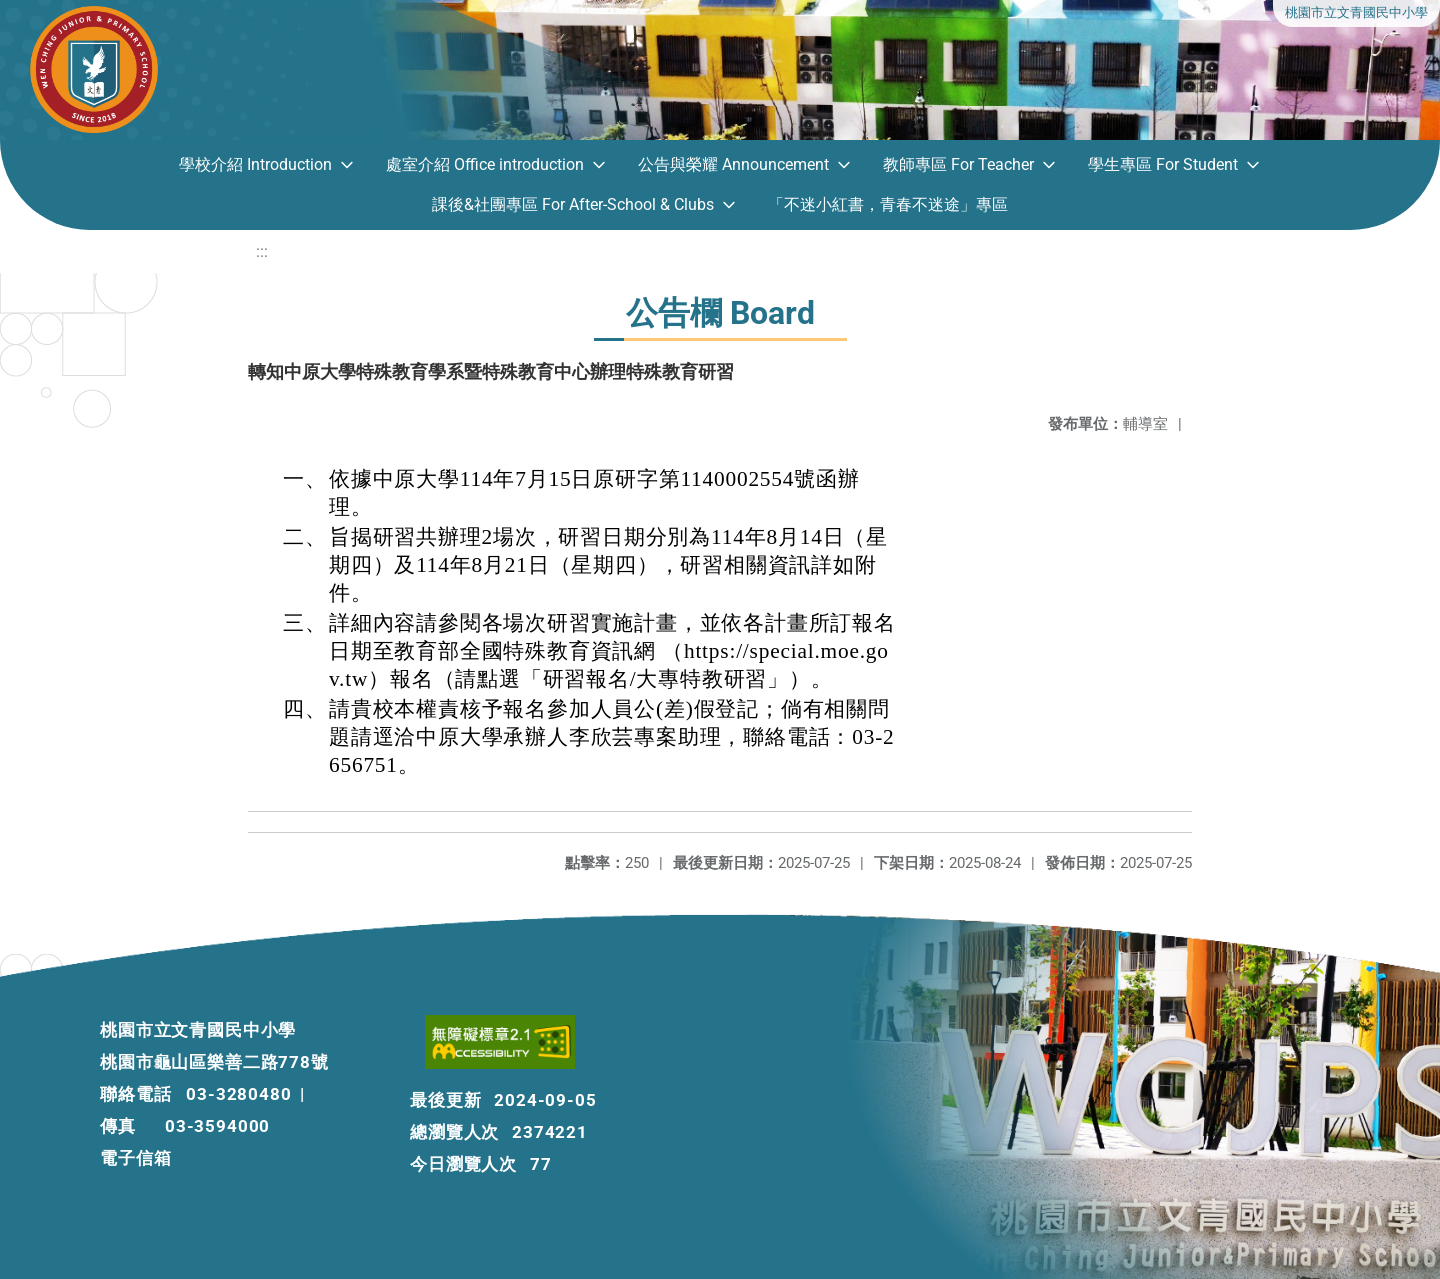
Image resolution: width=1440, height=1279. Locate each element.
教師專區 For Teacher (958, 164)
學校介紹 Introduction (255, 164)
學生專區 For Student (1163, 164)
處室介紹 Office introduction (485, 164)
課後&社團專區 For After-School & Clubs (573, 204)
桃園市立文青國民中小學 (1356, 12)
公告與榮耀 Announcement (733, 164)
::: (262, 251)
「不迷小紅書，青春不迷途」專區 (888, 204)
